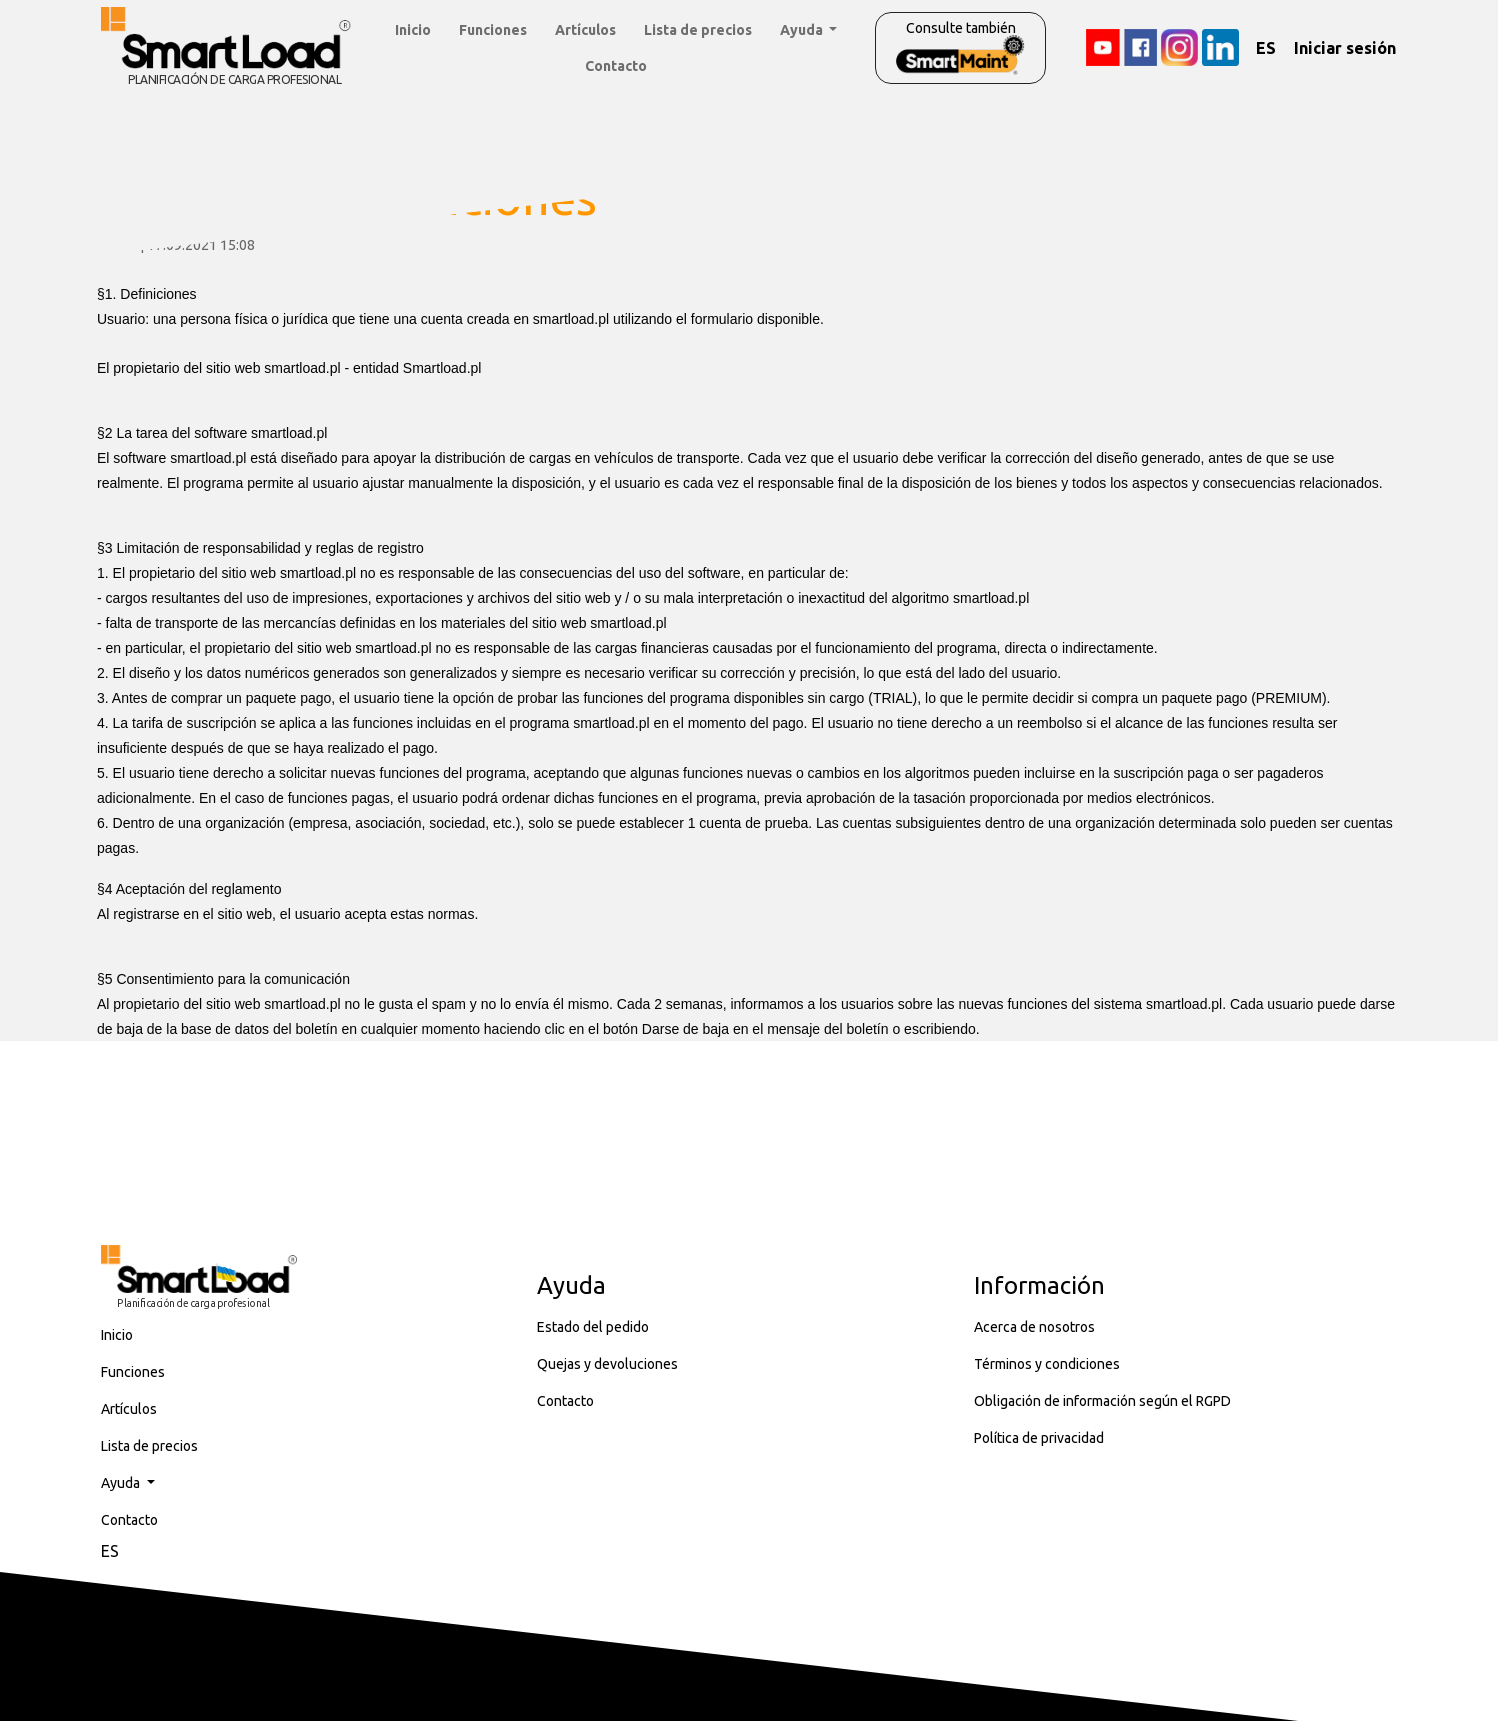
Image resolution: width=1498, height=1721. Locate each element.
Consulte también (960, 47)
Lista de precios (698, 30)
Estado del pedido (593, 1327)
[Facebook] (1140, 47)
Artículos (585, 30)
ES (1266, 48)
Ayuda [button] (803, 30)
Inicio (413, 30)
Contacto (616, 66)
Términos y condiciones (1047, 1364)
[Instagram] (1179, 47)
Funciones (493, 30)
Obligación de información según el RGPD (1102, 1401)
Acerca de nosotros (1034, 1327)
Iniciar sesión (1345, 48)
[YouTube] (1102, 47)
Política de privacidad (1039, 1438)
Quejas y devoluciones (607, 1364)
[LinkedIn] (1220, 47)
